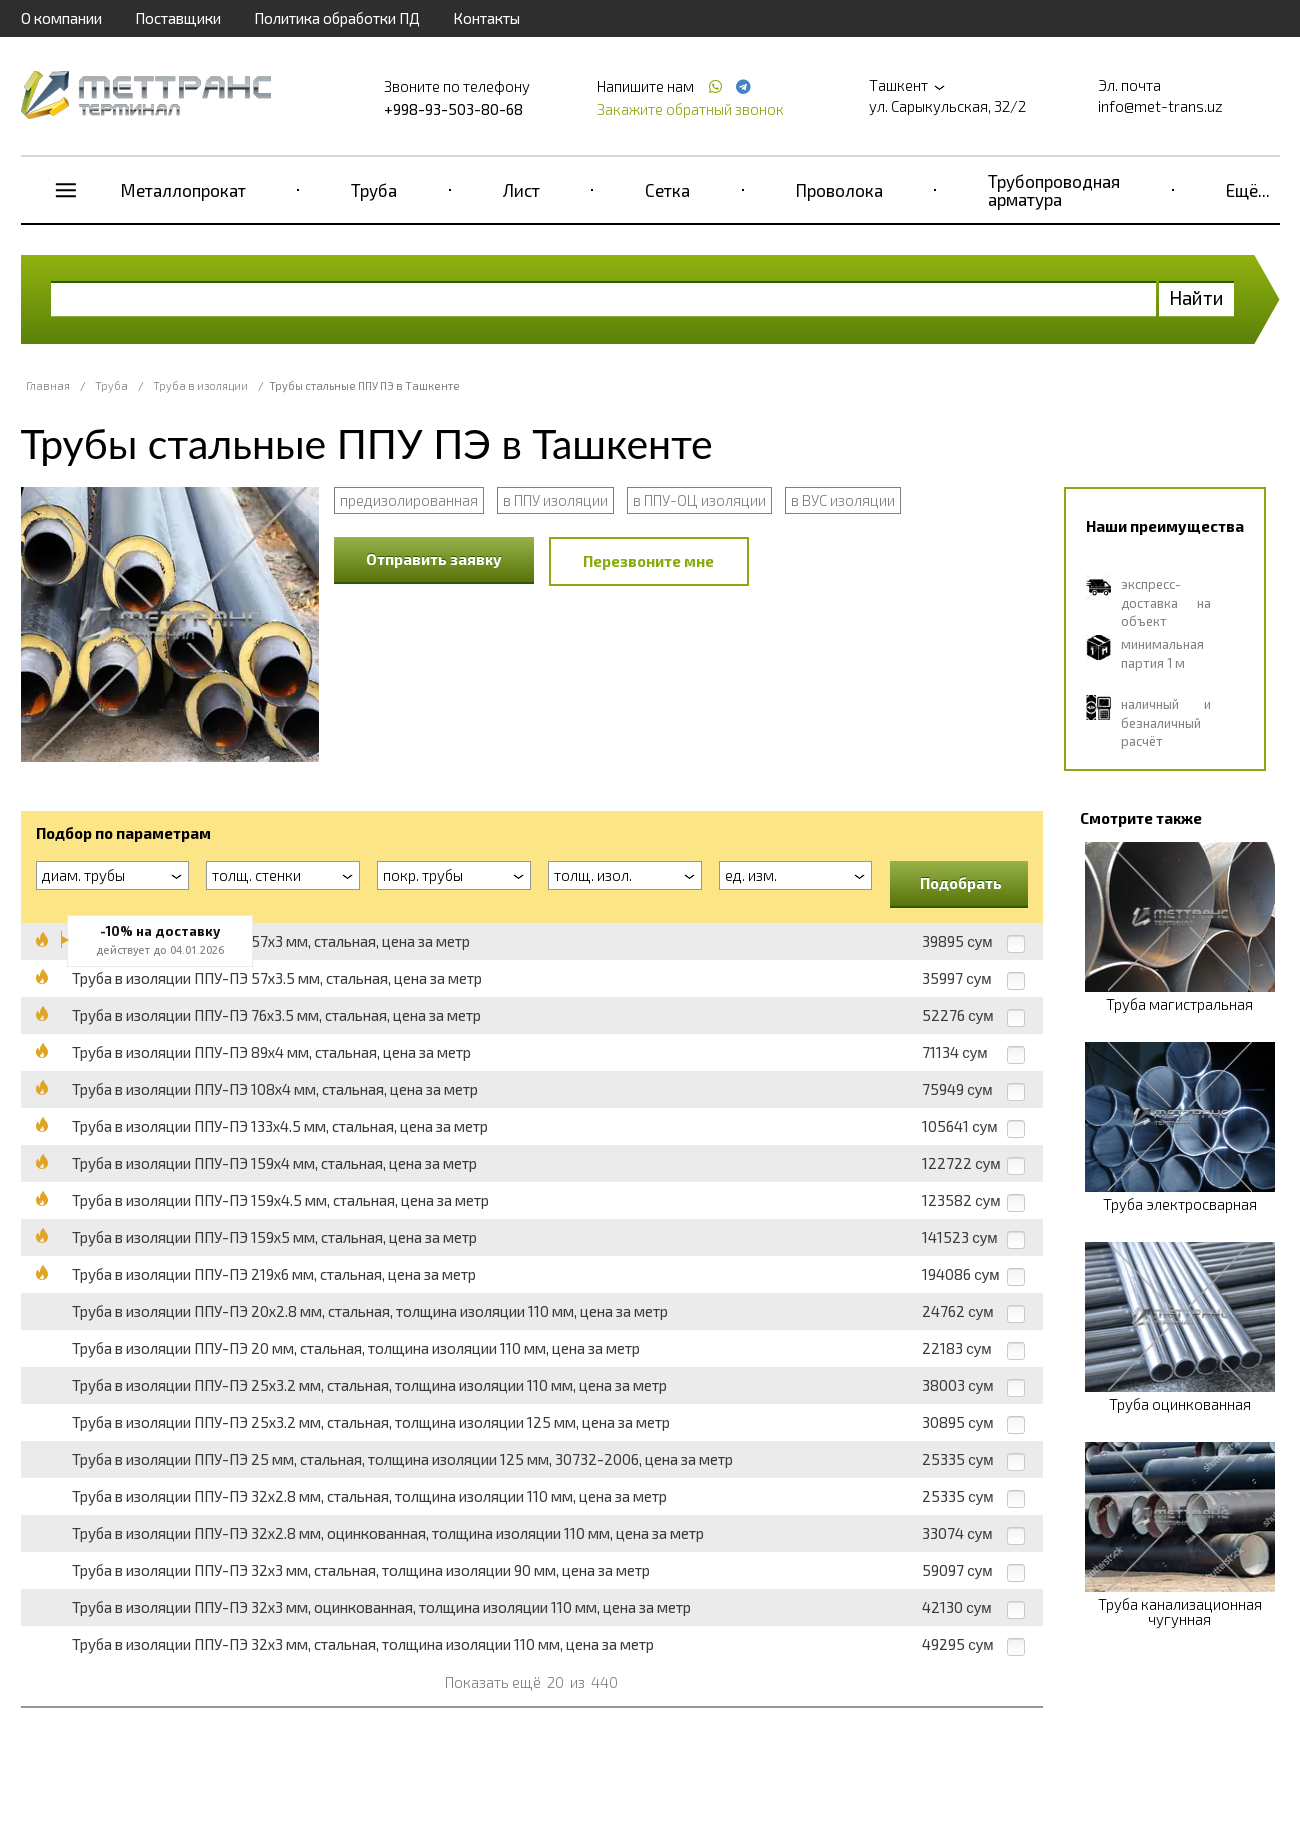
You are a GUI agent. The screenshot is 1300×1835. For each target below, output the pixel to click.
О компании (61, 18)
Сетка (667, 190)
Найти (1196, 297)
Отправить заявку (434, 559)
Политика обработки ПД (337, 18)
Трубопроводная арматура (1054, 190)
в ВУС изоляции (843, 500)
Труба (374, 190)
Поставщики (178, 18)
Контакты (486, 18)
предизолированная (409, 500)
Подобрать (961, 883)
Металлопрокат (183, 190)
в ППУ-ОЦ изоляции (699, 500)
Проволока (839, 190)
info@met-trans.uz (1160, 106)
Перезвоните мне (648, 561)
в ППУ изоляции (555, 500)
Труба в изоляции (200, 385)
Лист (521, 190)
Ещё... (1248, 190)
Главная (48, 385)
